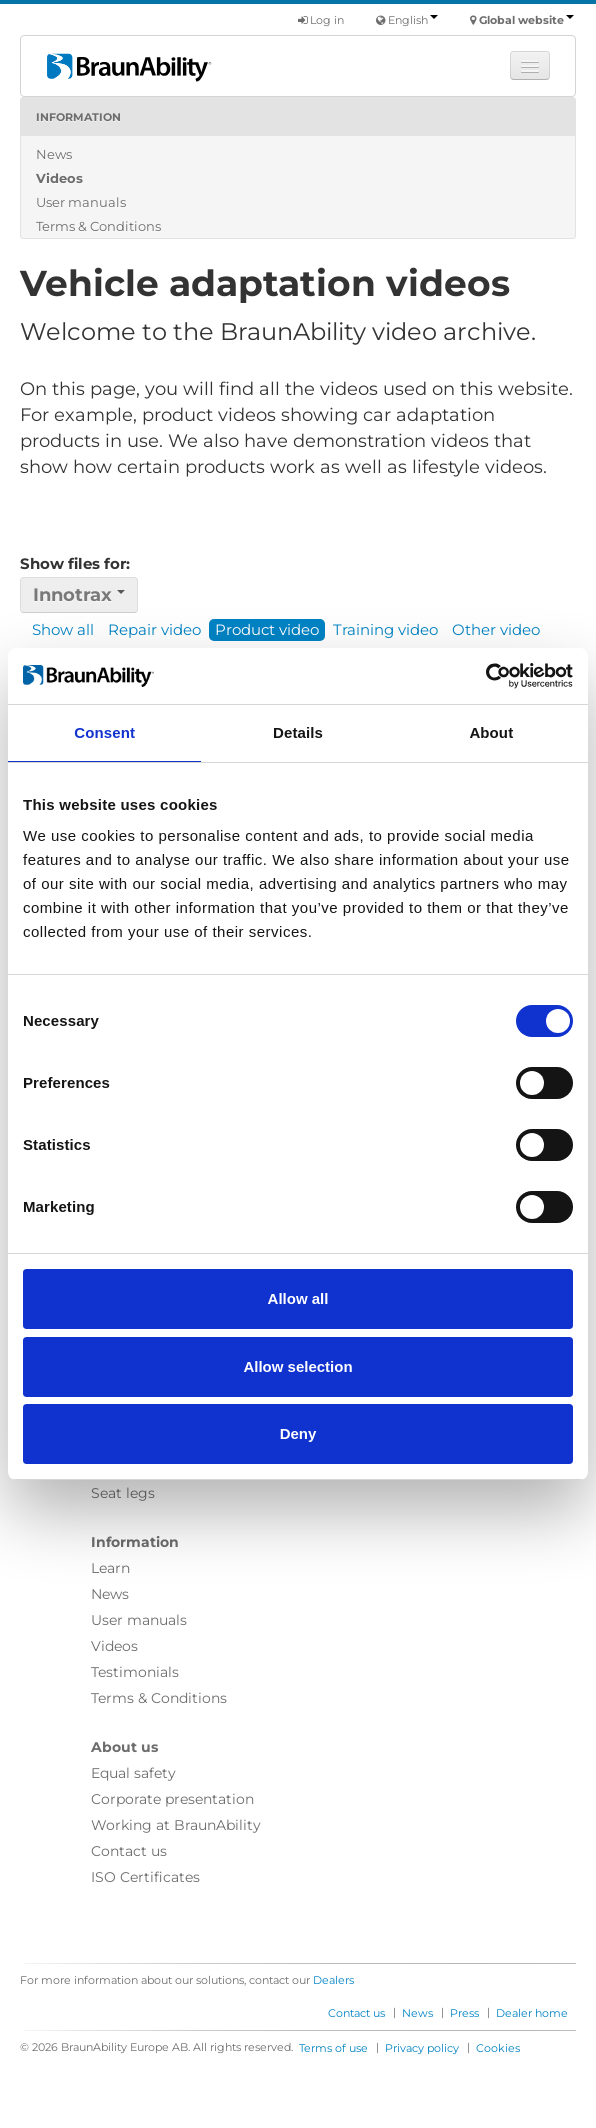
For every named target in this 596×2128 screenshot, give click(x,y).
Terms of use (333, 2048)
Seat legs (123, 1493)
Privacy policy (422, 2048)
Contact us (129, 1851)
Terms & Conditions (98, 226)
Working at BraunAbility (176, 1825)
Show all (63, 629)
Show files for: (75, 563)
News (54, 154)
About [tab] (491, 732)
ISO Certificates (145, 1877)
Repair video (154, 629)
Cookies (498, 2048)
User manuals (81, 202)
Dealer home (532, 2013)
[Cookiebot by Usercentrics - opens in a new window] (485, 676)
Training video (385, 629)
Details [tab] (298, 732)
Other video (496, 629)
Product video (267, 629)
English (413, 20)
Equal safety (133, 1773)
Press (464, 2013)
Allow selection (297, 1366)
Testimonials (135, 1672)
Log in (321, 20)
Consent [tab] (104, 732)
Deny (298, 1433)
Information (78, 117)
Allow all (298, 1298)
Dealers (333, 1980)
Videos (59, 178)
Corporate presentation (172, 1799)
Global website (526, 20)
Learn (110, 1568)
